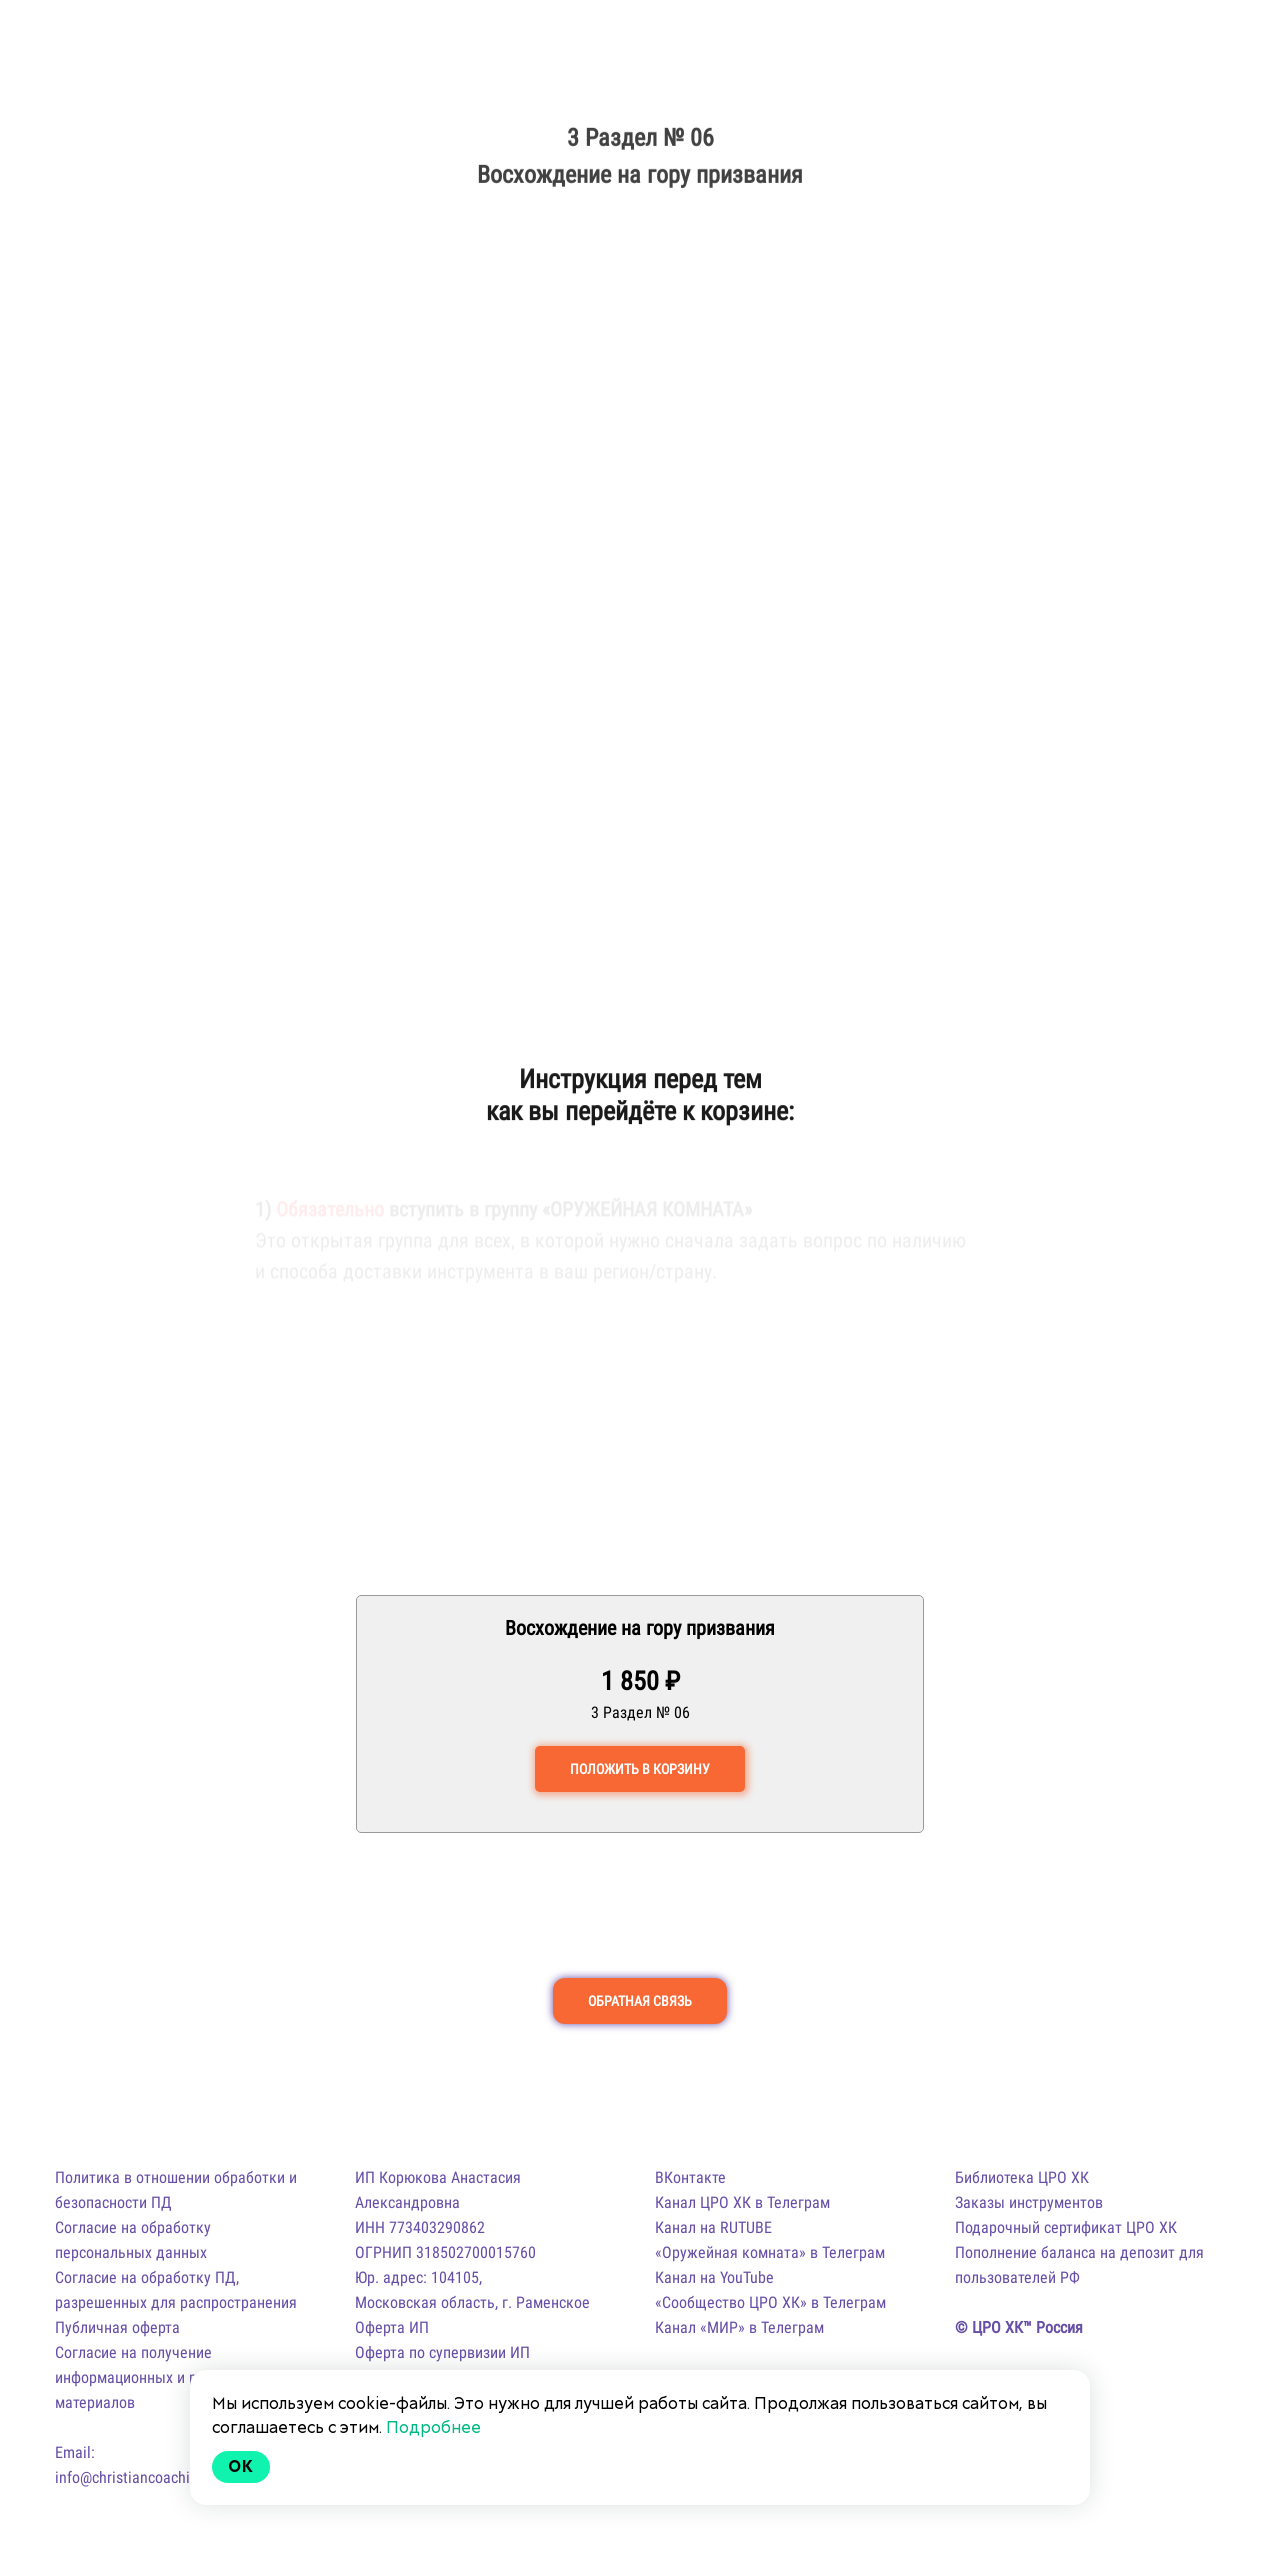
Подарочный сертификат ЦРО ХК (1066, 2227)
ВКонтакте (690, 2177)
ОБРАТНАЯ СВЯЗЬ (640, 2001)
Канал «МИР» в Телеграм (739, 2327)
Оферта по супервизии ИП (442, 2352)
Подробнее (433, 2427)
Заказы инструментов (1029, 2202)
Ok (241, 2466)
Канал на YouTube (714, 2277)
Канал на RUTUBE (713, 2227)
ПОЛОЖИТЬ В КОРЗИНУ (640, 1769)
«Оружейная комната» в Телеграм (770, 2252)
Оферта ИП (392, 2327)
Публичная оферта (117, 2327)
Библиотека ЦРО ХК (1022, 2177)
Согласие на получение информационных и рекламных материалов (160, 2377)
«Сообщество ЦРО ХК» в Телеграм (770, 2302)
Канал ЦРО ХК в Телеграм (742, 2202)
